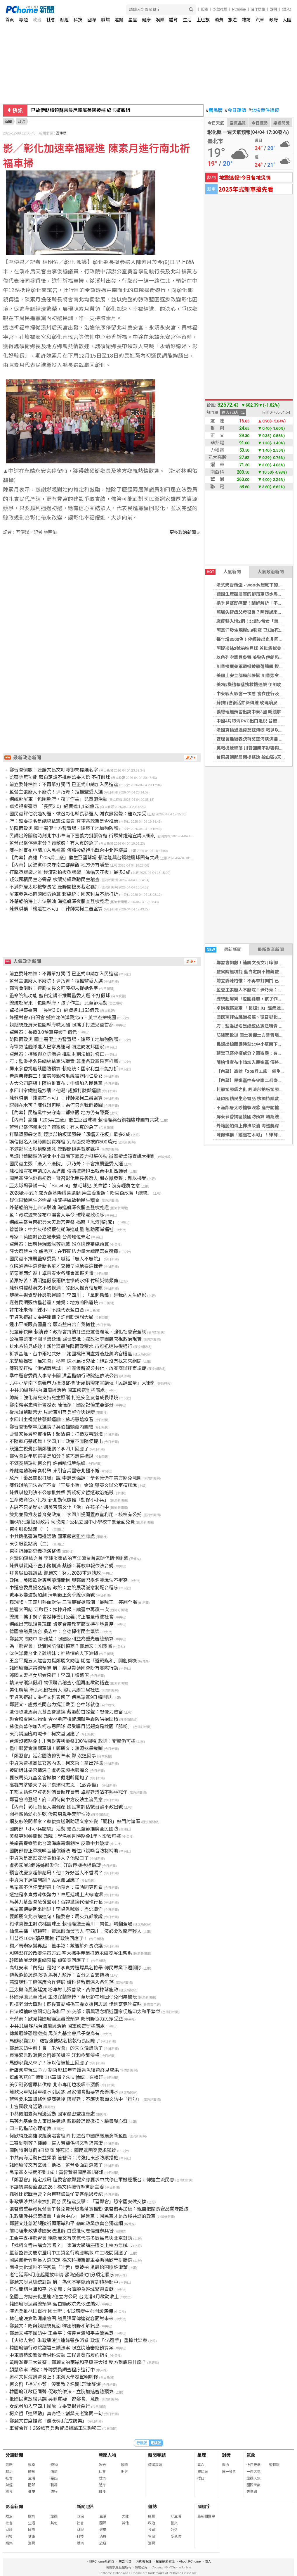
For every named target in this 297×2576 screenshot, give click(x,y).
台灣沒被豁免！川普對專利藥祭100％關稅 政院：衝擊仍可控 (72, 1741)
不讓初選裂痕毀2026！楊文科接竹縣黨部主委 (56, 2187)
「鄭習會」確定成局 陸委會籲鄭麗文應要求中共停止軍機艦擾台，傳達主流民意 (91, 2179)
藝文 (174, 2523)
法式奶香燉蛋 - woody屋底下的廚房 (251, 584)
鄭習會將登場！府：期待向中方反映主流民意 (56, 1799)
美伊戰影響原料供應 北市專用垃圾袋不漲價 (54, 2084)
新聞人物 (107, 2455)
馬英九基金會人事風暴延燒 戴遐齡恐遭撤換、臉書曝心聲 (68, 2121)
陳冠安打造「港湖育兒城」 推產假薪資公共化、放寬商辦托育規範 (77, 1368)
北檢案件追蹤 (264, 110)
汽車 (260, 19)
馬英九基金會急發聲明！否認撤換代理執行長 (56, 1901)
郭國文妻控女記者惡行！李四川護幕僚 (49, 1675)
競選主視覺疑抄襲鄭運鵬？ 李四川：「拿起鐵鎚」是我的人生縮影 (77, 1295)
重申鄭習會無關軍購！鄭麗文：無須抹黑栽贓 (56, 1748)
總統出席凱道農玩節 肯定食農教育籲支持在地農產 (61, 1624)
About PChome (190, 2561)
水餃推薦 (220, 9)
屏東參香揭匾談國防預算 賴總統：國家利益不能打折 (63, 894)
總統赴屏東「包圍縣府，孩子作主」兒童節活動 (58, 799)
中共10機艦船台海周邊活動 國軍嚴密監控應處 (57, 1390)
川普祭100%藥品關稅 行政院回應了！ (48, 1938)
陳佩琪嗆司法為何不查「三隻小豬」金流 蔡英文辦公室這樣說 (73, 1485)
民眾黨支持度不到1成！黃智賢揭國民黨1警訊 (56, 2172)
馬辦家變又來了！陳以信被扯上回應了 (49, 2062)
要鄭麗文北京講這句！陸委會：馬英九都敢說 (56, 1916)
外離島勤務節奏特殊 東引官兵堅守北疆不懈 (54, 1470)
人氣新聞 (223, 572)
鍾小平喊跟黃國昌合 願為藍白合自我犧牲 (52, 1324)
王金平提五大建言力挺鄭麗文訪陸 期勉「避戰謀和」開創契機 (73, 1660)
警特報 (274, 2465)
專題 (23, 19)
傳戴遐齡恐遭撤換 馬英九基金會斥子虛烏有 (54, 2033)
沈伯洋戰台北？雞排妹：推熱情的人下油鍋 (53, 1653)
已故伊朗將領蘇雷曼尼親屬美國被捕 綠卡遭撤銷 (80, 110)
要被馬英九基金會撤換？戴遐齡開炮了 (49, 1777)
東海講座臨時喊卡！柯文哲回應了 (44, 1733)
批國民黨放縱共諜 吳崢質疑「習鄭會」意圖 (54, 2398)
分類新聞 (14, 2455)
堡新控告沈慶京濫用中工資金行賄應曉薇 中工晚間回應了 (68, 2252)
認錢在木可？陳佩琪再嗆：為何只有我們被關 (56, 1105)
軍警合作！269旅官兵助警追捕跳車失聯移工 (55, 2428)
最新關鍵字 (206, 2516)
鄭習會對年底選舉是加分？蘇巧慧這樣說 (51, 1456)
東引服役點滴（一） (30, 1529)
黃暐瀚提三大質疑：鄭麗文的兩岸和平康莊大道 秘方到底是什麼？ (77, 2362)
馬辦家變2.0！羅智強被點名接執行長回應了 (54, 2040)
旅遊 (232, 19)
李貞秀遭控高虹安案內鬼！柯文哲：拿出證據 (56, 1763)
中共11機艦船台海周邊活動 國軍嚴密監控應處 (57, 2026)
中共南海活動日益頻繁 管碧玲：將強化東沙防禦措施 (63, 2157)
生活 (187, 19)
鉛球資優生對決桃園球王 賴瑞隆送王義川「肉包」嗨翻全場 (70, 1923)
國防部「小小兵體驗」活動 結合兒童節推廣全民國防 (63, 1828)
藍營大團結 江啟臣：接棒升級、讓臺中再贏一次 (59, 1609)
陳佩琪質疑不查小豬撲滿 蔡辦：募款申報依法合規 (61, 1565)
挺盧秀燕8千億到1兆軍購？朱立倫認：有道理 (56, 2077)
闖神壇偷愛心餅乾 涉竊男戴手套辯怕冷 (49, 1814)
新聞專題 (157, 2455)
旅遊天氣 (253, 2478)
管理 (151, 2536)
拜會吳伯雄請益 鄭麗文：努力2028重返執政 (54, 1573)
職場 (105, 19)
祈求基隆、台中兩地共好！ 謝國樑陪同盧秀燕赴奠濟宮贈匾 (70, 1353)
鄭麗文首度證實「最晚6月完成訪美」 (48, 2420)
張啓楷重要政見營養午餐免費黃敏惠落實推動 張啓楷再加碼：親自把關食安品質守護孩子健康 (105, 2208)
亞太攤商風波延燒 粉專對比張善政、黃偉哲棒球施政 (63, 1989)
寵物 (54, 2465)
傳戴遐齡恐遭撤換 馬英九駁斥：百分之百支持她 (59, 1975)
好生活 (176, 2516)
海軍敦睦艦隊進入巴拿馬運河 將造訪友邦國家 (56, 1046)
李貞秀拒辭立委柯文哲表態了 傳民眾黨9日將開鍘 (60, 1697)
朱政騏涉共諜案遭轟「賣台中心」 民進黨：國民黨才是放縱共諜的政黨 (82, 2216)
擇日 (200, 2478)
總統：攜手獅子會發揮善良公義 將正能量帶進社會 (61, 1616)
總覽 (151, 2516)
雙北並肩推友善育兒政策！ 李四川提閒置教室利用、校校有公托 (75, 1514)
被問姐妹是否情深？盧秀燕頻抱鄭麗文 (49, 1770)
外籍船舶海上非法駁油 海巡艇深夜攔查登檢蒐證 (59, 901)
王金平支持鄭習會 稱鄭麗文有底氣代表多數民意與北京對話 (70, 2238)
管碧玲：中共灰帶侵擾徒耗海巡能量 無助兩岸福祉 (61, 1229)
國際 (91, 19)
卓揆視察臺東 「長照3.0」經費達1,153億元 (54, 806)
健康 (146, 19)
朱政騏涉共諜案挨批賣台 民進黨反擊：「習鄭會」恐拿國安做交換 (77, 2201)
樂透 (225, 2465)
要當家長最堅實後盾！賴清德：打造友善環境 (56, 1434)
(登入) (286, 9)
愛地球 (176, 2536)
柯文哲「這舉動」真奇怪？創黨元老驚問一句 (56, 2413)
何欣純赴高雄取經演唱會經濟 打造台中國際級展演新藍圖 (68, 2135)
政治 (37, 19)
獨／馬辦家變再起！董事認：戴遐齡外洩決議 (56, 1945)
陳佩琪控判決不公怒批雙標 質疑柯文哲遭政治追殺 (61, 1492)
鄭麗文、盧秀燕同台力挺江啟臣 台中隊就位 (54, 1704)
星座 (132, 19)
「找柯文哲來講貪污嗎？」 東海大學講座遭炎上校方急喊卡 (70, 2245)
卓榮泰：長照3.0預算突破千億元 (43, 1032)
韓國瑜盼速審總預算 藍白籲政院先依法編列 (54, 2303)
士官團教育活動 (25, 2106)
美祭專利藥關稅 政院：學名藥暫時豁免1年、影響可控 (65, 1836)
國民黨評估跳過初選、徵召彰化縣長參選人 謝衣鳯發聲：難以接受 (77, 813)
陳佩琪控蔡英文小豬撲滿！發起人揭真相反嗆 (56, 1288)
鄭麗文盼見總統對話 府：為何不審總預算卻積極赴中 (63, 2282)
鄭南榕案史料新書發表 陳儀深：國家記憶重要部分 (61, 1404)
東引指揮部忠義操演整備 (35, 1551)
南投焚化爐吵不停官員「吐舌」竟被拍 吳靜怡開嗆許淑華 (68, 2267)
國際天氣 (253, 2485)
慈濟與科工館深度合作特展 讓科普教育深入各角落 (61, 1982)
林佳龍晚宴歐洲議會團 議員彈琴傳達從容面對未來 (61, 2318)
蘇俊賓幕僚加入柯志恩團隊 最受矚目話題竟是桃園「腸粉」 (70, 1726)
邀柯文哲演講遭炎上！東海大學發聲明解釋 (53, 2377)
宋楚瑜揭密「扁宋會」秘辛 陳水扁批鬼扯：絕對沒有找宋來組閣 (75, 1361)
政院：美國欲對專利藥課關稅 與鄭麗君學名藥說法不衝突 (68, 1580)
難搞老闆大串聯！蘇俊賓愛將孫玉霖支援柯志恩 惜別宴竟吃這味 (75, 2004)
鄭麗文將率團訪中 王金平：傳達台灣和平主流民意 (61, 2333)
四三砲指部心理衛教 (30, 2128)
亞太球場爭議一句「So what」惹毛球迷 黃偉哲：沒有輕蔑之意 (74, 1185)
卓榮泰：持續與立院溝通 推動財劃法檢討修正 (56, 1054)
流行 (54, 2492)
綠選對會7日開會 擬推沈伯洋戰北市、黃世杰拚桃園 (62, 1017)
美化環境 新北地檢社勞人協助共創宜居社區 (54, 1690)
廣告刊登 (125, 2561)
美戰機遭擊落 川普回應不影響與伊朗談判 (256, 748)
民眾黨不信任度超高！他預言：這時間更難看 (56, 1887)
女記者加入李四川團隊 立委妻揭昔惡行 (49, 2406)
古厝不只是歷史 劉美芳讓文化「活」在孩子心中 (59, 1507)
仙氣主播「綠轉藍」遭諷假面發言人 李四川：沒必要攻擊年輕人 (75, 1931)
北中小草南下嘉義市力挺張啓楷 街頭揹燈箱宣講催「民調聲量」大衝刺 (82, 1383)
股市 (204, 9)
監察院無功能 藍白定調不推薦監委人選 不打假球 (59, 777)
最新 (9, 2465)
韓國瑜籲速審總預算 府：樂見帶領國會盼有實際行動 (63, 1668)
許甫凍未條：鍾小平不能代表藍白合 (46, 1309)
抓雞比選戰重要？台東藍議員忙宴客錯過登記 (56, 2194)
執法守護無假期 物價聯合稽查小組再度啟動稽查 (59, 1682)
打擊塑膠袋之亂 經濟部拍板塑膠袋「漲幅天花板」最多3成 (69, 872)
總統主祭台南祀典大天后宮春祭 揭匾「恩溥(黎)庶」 (63, 1222)
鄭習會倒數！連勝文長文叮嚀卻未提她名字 (53, 769)
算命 (200, 2465)
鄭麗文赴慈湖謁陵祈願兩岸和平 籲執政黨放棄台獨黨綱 (66, 2223)
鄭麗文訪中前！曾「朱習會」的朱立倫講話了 (56, 2048)
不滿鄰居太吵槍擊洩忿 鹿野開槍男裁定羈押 (54, 886)
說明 (273, 9)
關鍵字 (204, 2506)
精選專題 (155, 2465)
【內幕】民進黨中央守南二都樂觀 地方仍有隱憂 (59, 864)
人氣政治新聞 (271, 571)
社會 (50, 19)
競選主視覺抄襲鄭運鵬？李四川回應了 (49, 1448)
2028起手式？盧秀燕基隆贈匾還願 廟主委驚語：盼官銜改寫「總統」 (80, 1192)
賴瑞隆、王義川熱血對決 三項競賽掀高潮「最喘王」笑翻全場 (73, 1602)
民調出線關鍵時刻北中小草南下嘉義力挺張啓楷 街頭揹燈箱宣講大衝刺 (82, 835)
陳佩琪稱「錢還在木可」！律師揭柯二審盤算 (56, 908)
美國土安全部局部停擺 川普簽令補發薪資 (256, 675)
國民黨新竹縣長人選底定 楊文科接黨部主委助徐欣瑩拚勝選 (70, 2260)
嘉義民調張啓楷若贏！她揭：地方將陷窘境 (53, 1302)
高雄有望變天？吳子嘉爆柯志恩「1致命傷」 (55, 1785)
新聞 (8, 121)
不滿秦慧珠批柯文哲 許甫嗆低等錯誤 (47, 1463)
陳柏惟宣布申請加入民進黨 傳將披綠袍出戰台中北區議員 (68, 850)
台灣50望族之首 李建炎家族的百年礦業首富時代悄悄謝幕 (68, 1558)
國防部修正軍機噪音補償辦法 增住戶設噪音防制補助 (63, 1850)
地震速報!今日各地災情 (245, 177)
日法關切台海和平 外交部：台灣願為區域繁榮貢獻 (61, 2289)
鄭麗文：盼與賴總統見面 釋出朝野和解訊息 (54, 2325)
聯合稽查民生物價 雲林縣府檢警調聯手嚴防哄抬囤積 (63, 1719)
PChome (239, 9)
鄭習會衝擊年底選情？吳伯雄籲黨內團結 (51, 1426)
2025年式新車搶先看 (245, 189)
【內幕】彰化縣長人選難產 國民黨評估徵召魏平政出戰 (66, 1806)
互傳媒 (61, 133)
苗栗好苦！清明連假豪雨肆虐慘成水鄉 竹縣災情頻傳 (63, 1280)
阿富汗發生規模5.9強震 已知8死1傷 (251, 630)
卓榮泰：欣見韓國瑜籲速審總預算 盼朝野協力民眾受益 (66, 2018)
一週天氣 (253, 2472)
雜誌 (246, 19)
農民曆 (214, 110)
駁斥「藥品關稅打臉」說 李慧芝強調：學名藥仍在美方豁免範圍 (75, 1478)
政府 (273, 19)
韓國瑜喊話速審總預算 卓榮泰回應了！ (49, 1960)
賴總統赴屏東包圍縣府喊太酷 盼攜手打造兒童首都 (61, 1024)
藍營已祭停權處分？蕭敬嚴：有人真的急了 (53, 843)
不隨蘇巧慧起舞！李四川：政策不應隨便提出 (56, 1441)
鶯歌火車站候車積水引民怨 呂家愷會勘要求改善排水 (63, 2092)
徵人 (208, 2561)
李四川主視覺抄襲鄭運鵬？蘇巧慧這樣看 (51, 1419)
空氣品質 (238, 123)
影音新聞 (14, 2506)
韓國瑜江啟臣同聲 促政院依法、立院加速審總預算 (61, 2391)
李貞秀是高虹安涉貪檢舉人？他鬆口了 (49, 1858)
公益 (174, 2530)
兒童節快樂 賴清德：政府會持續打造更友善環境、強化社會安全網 (77, 1331)
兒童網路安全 (165, 2561)
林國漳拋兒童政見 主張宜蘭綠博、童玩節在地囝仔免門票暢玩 (73, 1996)
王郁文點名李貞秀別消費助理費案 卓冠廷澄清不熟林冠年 (68, 1792)
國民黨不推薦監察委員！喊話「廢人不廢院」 (56, 1258)
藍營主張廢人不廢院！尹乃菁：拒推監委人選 (56, 791)
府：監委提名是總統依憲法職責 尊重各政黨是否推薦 (63, 821)
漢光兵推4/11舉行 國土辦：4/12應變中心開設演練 (61, 2311)
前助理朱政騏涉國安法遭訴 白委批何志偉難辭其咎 (61, 2230)
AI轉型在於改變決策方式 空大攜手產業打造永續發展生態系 (70, 1953)
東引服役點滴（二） (30, 1543)
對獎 (226, 2455)
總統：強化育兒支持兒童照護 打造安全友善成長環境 (63, 1397)
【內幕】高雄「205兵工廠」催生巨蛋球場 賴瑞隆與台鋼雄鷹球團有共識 (84, 857)
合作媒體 (258, 9)
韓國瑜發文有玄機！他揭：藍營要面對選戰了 (56, 2165)
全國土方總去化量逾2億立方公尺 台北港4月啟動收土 (64, 2296)
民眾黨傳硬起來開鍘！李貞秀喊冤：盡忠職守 (56, 1909)
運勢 (118, 19)
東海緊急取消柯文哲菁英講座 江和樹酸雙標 (54, 2055)
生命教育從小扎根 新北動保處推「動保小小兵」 (59, 1499)
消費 (219, 19)
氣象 (250, 2455)
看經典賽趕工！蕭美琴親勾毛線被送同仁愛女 (56, 1076)
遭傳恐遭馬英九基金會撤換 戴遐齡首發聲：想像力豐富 (66, 1711)
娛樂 (160, 19)
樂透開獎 (281, 123)
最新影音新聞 (271, 949)
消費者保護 (144, 2561)
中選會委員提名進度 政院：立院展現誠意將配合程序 (63, 1587)
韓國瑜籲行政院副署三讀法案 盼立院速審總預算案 (61, 2347)
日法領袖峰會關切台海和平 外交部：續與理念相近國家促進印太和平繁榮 (84, 2011)
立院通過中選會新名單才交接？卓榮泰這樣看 (56, 1266)
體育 (173, 19)
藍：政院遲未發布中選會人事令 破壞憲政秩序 (56, 1214)
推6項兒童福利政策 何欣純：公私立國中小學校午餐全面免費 (72, 1521)
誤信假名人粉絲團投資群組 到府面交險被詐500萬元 (63, 1141)
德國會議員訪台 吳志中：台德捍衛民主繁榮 (54, 1631)
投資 (151, 2530)
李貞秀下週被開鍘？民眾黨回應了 (44, 1880)
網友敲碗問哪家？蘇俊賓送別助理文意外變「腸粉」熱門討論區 (74, 1821)
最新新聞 (223, 950)
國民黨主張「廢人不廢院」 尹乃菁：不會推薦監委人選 (66, 1163)
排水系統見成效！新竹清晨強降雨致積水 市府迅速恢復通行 (70, 1346)
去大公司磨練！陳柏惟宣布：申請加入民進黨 (56, 1083)
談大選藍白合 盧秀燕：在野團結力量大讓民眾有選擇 (63, 1251)
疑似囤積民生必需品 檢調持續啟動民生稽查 (54, 879)
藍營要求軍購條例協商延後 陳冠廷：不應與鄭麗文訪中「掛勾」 (75, 2099)
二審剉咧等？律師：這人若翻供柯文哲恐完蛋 (56, 2143)
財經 (64, 19)
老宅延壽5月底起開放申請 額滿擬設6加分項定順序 (61, 2274)
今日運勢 (235, 110)
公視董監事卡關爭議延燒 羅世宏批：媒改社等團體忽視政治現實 (75, 1339)
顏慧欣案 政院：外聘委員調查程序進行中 (52, 2369)
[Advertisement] (103, 585)
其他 (54, 2523)
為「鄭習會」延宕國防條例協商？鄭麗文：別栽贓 (60, 1646)
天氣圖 (251, 2492)
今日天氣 (216, 123)
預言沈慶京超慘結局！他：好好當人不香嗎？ (56, 1872)
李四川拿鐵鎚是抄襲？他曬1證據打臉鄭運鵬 (55, 1090)
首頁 (9, 19)
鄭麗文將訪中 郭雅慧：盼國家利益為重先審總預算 (61, 1638)
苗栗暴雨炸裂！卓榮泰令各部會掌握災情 (51, 1273)
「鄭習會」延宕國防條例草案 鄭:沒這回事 (52, 1755)
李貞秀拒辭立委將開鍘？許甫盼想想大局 (51, 1317)
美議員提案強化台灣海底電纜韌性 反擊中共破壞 (59, 1843)
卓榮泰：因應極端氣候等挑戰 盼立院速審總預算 (59, 1244)
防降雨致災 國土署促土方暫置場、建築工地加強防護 (63, 828)
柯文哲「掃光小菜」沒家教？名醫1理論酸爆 (55, 2384)
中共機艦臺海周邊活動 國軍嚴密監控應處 (52, 1536)
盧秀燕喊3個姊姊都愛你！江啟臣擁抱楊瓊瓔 (55, 1865)
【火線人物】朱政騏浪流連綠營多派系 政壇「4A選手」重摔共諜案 (78, 2340)
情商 (54, 2472)
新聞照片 (85, 2506)
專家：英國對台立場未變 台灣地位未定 (49, 1236)
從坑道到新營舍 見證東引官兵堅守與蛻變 (52, 1412)
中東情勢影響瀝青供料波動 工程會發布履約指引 (59, 2355)
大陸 (287, 19)
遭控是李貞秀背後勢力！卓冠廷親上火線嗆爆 (56, 1894)
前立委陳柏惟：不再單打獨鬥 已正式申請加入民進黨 (63, 784)
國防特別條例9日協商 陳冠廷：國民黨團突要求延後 (62, 2150)
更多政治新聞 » (185, 532)
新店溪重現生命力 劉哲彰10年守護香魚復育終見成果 (64, 2070)
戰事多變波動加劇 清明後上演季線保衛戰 (52, 1594)
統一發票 (229, 2472)
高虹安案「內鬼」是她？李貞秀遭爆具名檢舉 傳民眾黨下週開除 (75, 1967)
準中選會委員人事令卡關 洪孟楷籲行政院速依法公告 (63, 1375)
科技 (78, 19)
